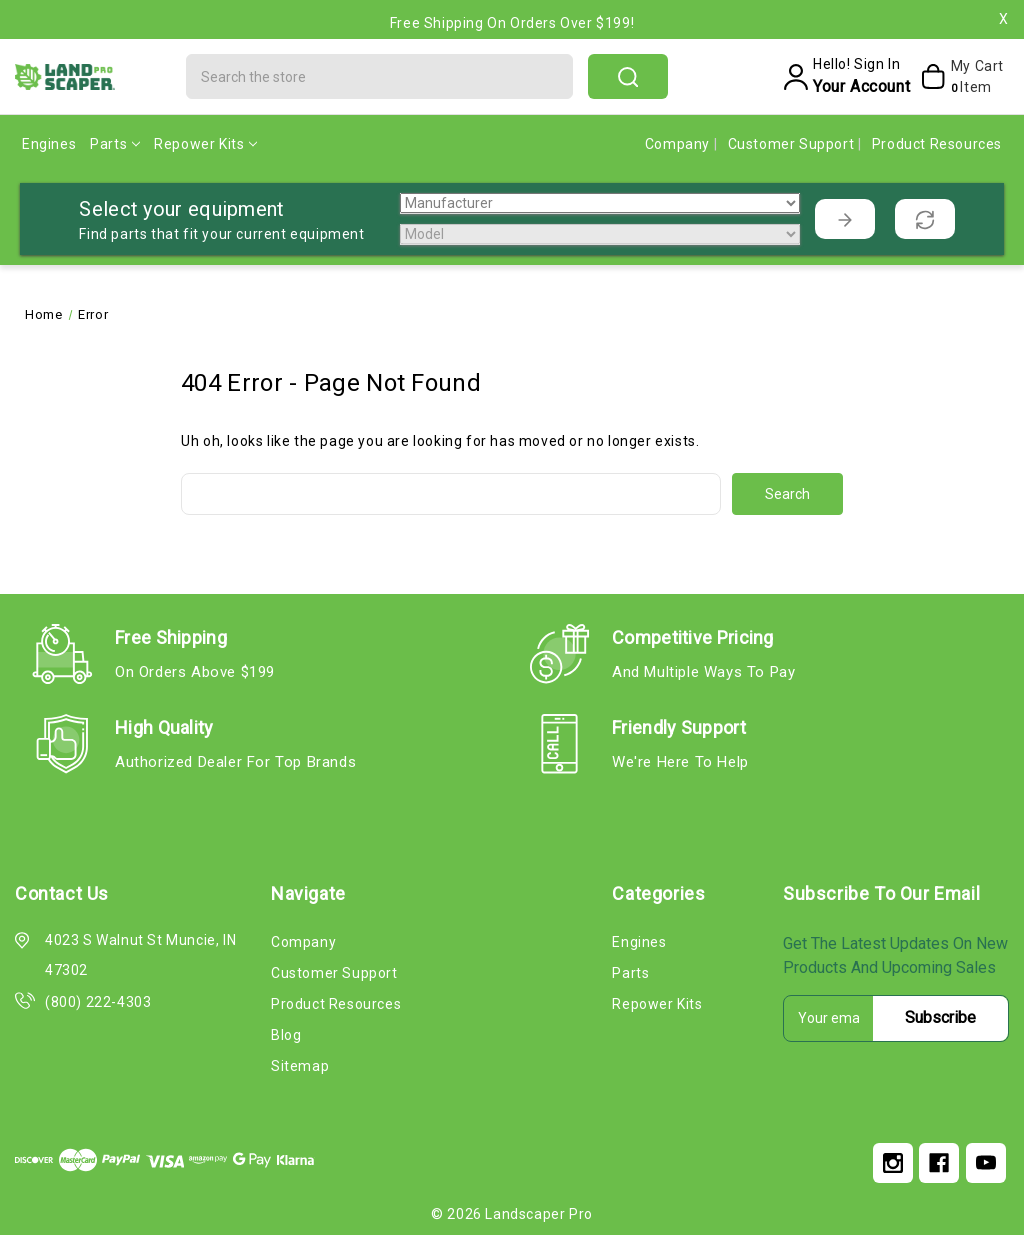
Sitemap (300, 1066)
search (628, 77)
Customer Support (793, 144)
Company (679, 144)
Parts (115, 144)
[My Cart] (961, 77)
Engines (49, 144)
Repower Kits (205, 144)
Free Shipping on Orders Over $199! (512, 23)
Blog (286, 1035)
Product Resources (937, 144)
